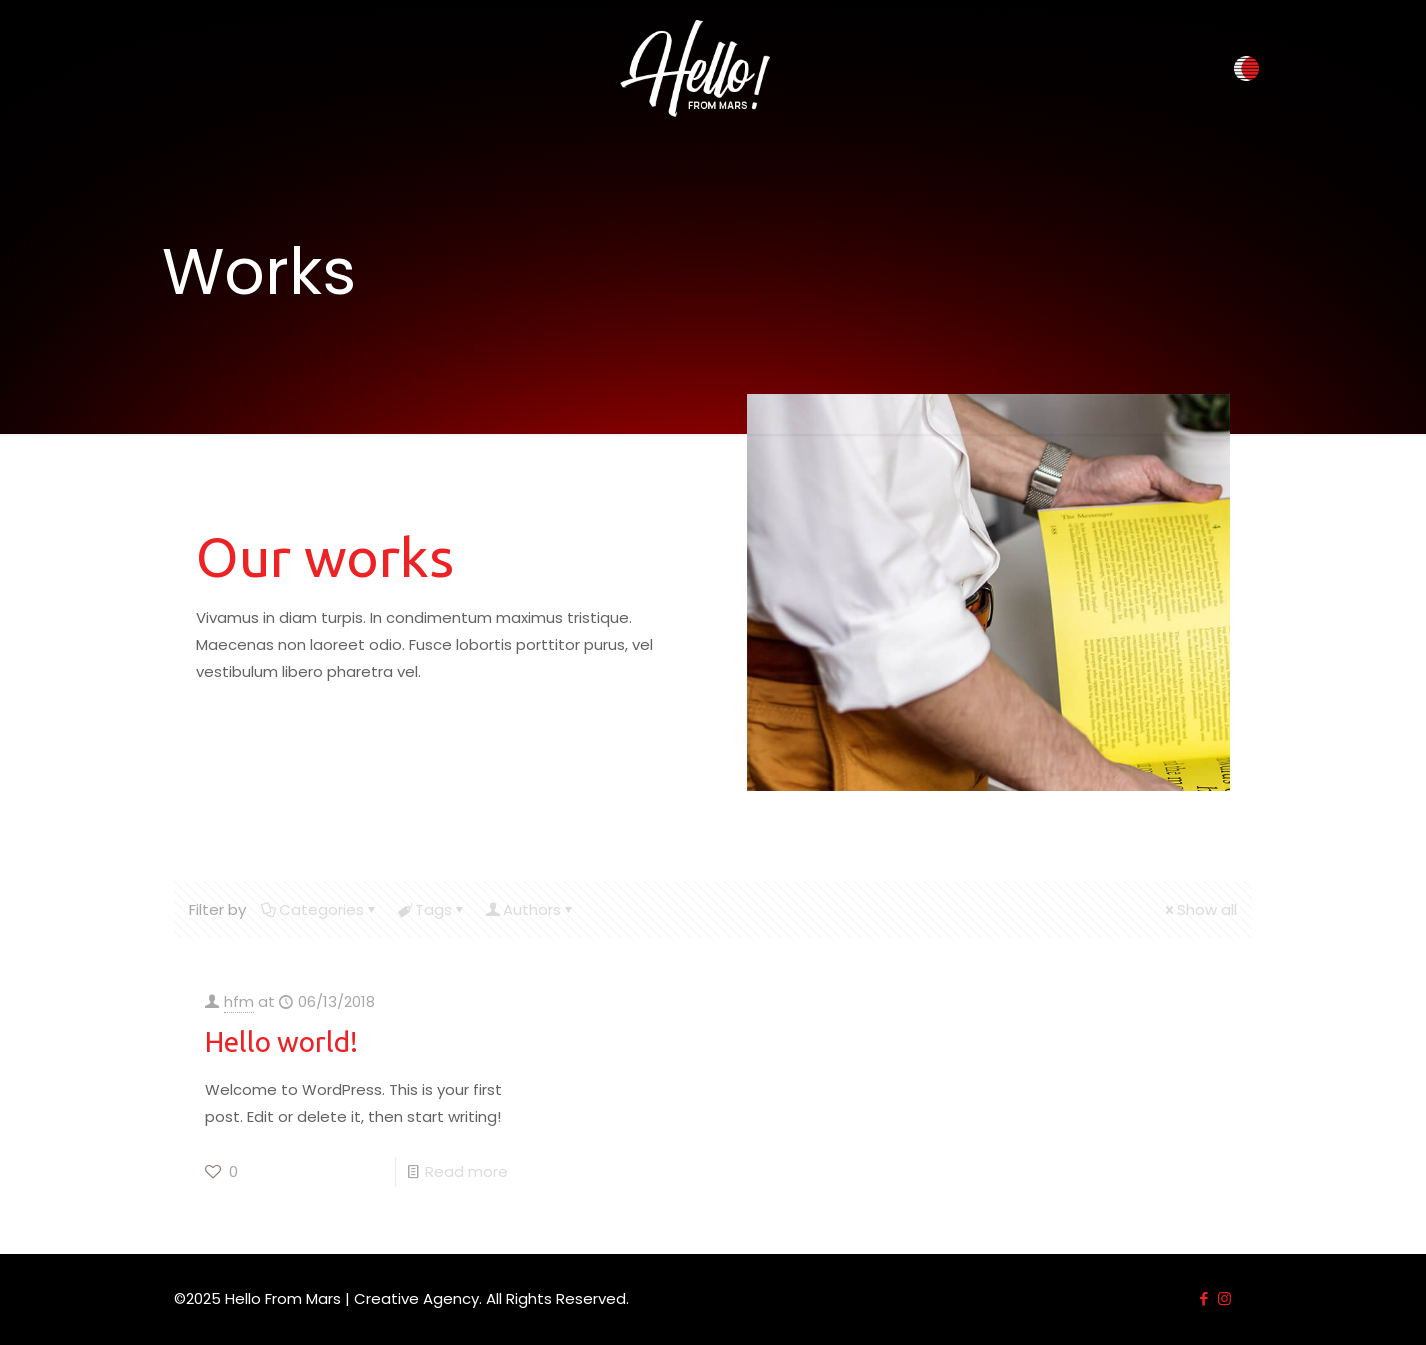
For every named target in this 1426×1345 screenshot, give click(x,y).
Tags (432, 909)
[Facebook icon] (1203, 1298)
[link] (695, 68)
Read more (466, 1171)
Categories (320, 909)
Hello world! (281, 1041)
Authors (530, 909)
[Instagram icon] (1224, 1298)
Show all (1199, 909)
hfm (239, 1001)
